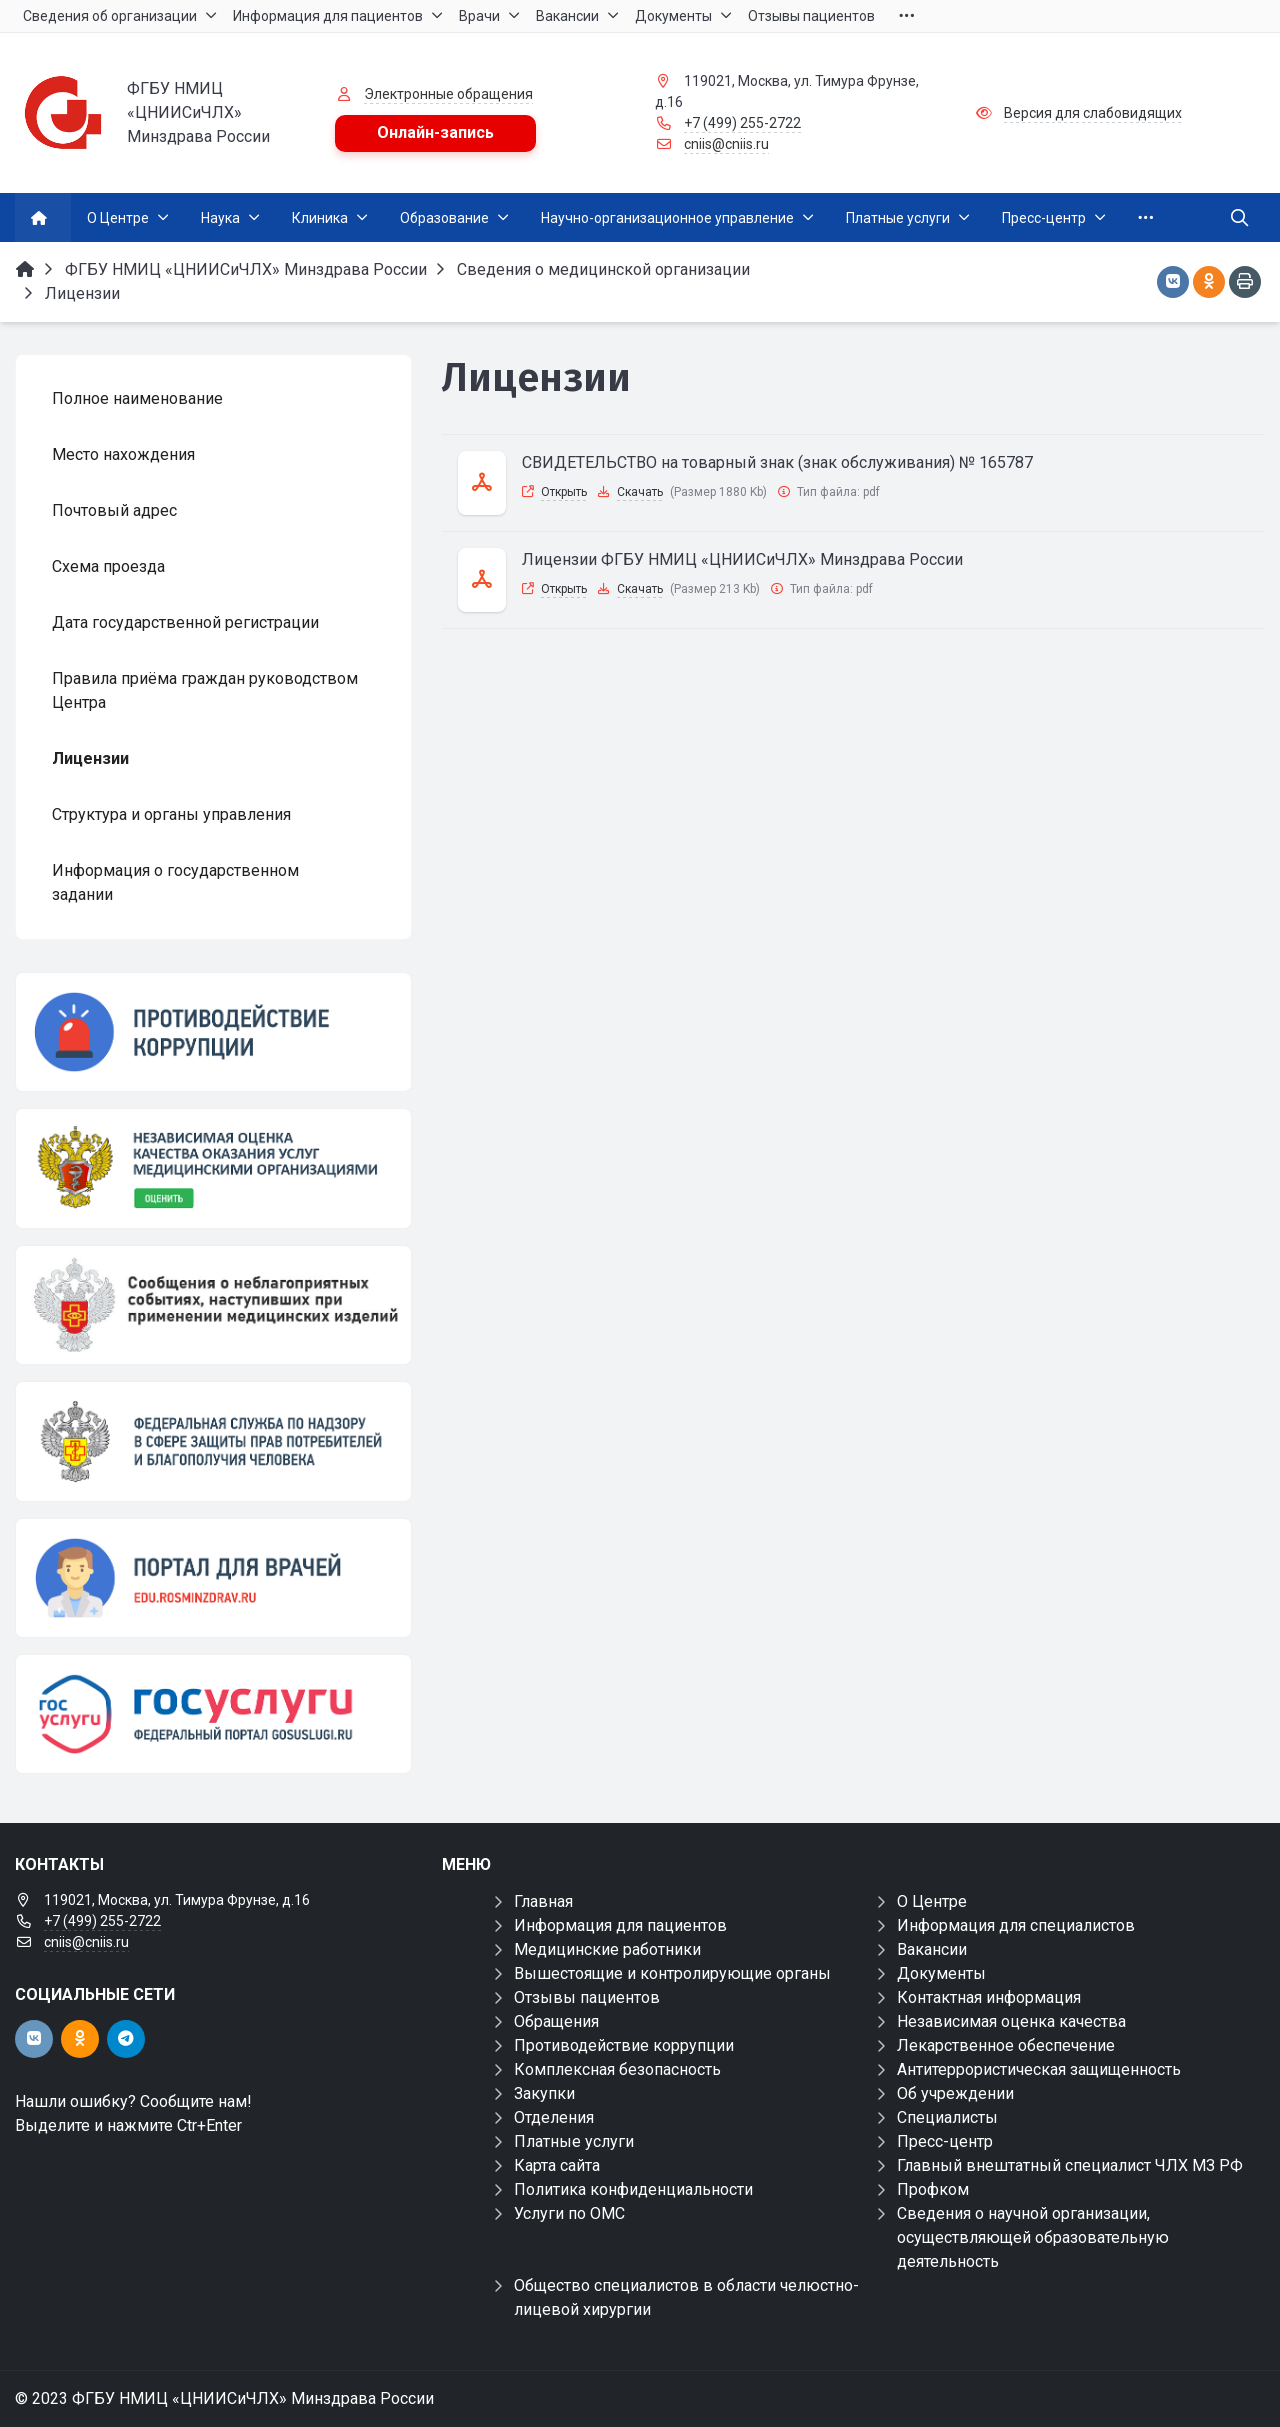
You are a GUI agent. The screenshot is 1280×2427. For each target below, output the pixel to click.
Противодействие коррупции (624, 2045)
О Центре (932, 1901)
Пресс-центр (945, 2141)
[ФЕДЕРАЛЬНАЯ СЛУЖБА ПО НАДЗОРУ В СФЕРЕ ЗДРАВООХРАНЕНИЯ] (213, 1441)
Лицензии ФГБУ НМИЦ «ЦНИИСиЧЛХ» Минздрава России (742, 559)
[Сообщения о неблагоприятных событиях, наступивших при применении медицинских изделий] (213, 1305)
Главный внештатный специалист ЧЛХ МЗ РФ (1070, 2165)
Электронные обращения (448, 94)
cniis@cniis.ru (726, 144)
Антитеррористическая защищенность (1039, 2069)
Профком (933, 2189)
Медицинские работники (607, 1949)
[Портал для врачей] (213, 1578)
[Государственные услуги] (213, 1714)
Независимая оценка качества (1011, 2021)
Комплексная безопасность (617, 2069)
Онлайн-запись (435, 132)
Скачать (640, 492)
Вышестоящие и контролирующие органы (672, 1973)
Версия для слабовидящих (1093, 113)
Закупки (544, 2093)
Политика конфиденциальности (633, 2189)
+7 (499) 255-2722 (742, 123)
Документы (941, 1973)
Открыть (564, 492)
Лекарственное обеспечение (1006, 2045)
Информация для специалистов (1016, 1925)
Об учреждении (955, 2093)
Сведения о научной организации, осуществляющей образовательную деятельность (1033, 2237)
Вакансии (932, 1949)
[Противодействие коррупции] (213, 1032)
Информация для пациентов (620, 1925)
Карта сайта (557, 2165)
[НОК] (213, 1168)
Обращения (556, 2021)
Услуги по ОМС (569, 2213)
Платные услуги (574, 2141)
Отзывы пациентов (587, 1997)
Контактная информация (989, 1997)
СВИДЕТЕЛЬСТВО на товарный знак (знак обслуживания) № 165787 (777, 462)
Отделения (554, 2117)
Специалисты (947, 2117)
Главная (543, 1901)
